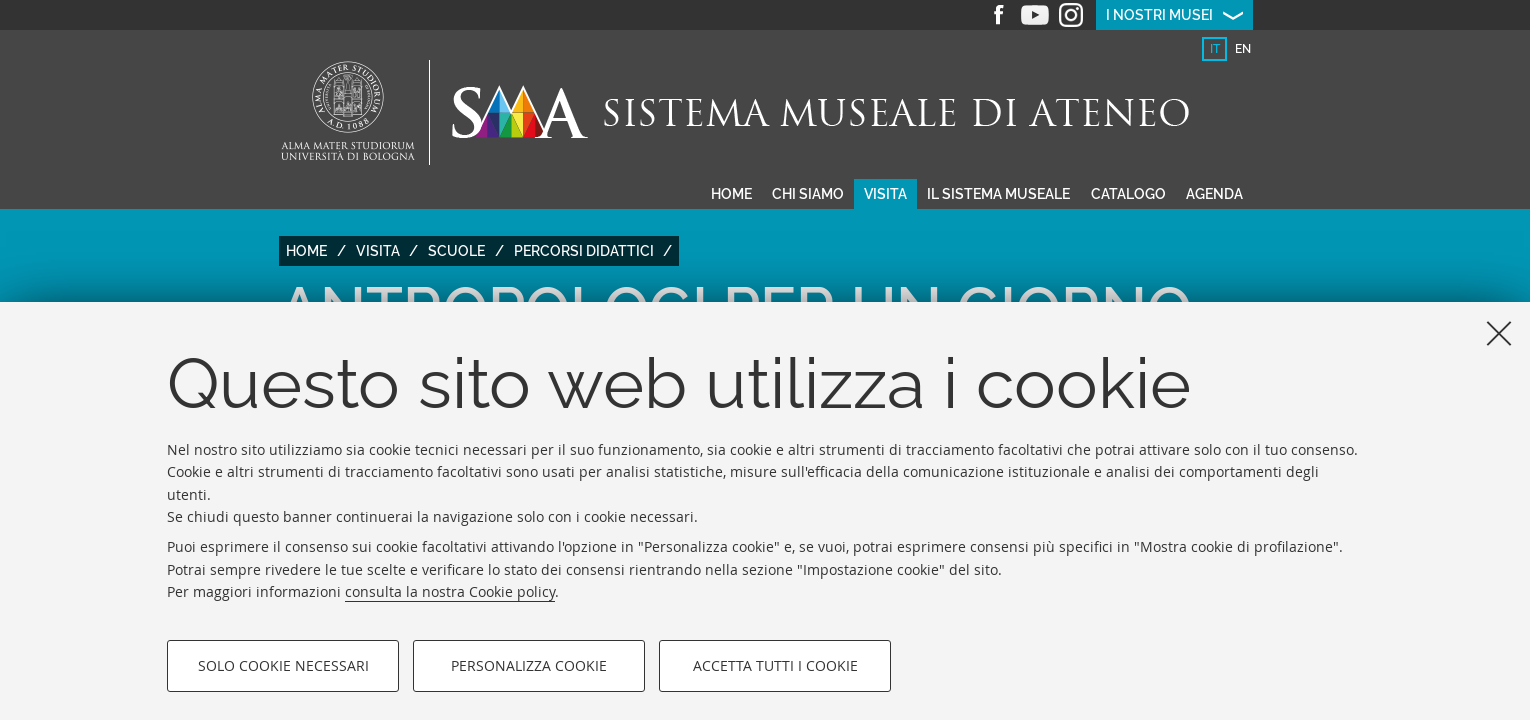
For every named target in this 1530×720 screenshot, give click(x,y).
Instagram (1071, 15)
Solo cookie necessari (283, 665)
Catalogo (1128, 194)
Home (731, 194)
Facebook (999, 15)
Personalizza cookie (529, 665)
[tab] (1214, 49)
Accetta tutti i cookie (775, 665)
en (1243, 49)
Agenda (1214, 194)
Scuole (456, 251)
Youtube (1035, 15)
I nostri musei (1159, 15)
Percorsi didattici (584, 251)
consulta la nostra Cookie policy (450, 591)
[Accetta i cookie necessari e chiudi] (1499, 333)
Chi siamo (808, 194)
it (1215, 49)
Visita (885, 194)
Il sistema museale (998, 194)
